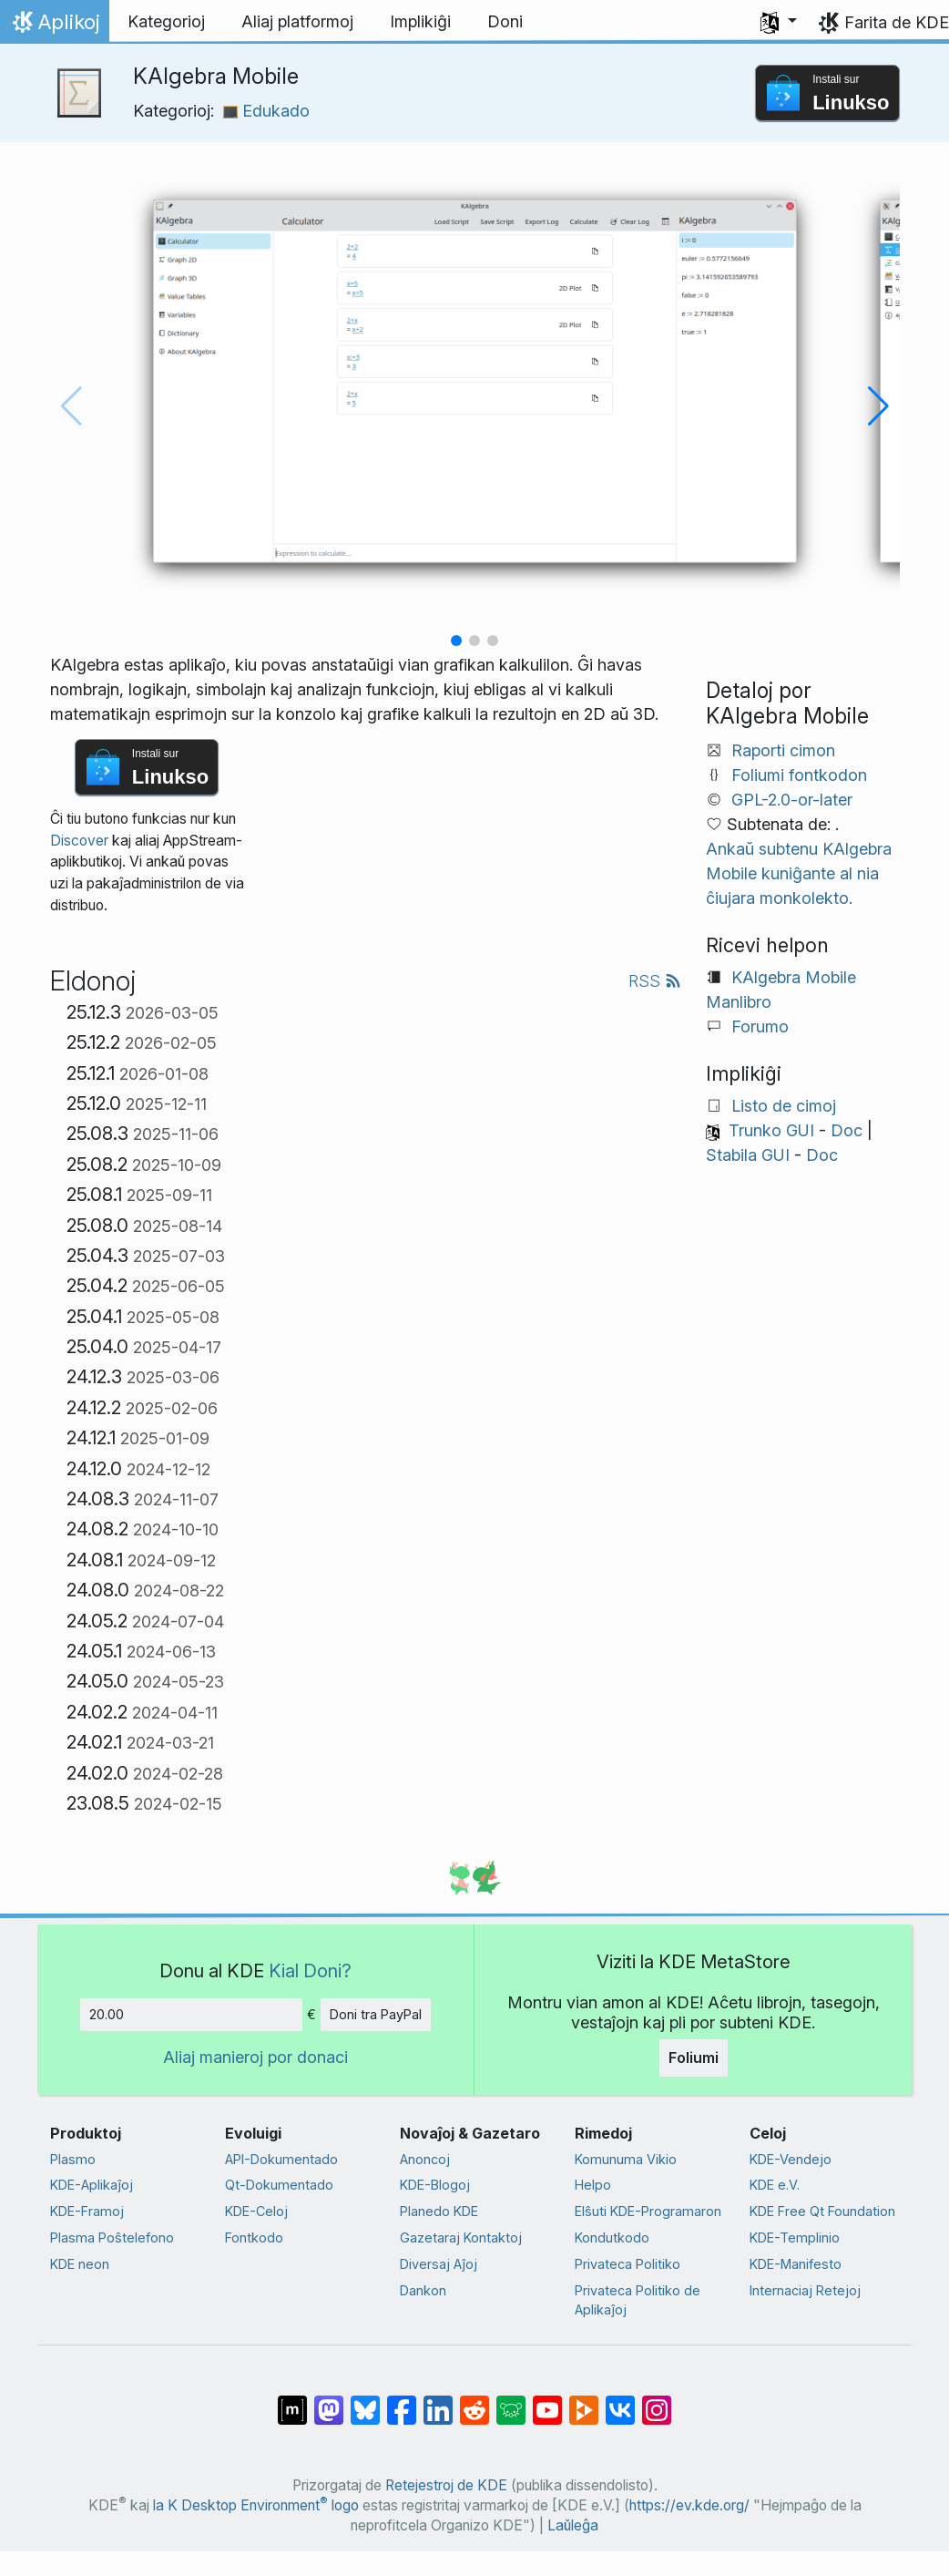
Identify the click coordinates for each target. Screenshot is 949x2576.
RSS (654, 980)
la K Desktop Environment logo (256, 2505)
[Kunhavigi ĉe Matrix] (292, 2401)
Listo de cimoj (783, 1105)
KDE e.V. (775, 2184)
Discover (79, 840)
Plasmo (73, 2159)
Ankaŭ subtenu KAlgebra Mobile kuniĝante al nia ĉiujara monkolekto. (799, 873)
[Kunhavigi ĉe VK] (620, 2401)
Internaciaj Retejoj (805, 2290)
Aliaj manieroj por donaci (255, 2057)
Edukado (266, 110)
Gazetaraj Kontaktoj (461, 2237)
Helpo (593, 2184)
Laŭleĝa (572, 2525)
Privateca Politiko (627, 2264)
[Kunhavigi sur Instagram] (656, 2401)
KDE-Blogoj (435, 2184)
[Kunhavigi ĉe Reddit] (474, 2401)
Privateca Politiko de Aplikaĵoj (637, 2300)
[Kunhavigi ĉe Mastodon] (328, 2401)
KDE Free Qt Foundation (822, 2211)
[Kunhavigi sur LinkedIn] (438, 2401)
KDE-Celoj (256, 2211)
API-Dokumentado (281, 2159)
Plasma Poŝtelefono (112, 2237)
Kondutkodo (612, 2237)
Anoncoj (425, 2159)
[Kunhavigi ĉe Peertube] (583, 2401)
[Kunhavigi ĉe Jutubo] (547, 2401)
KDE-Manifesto (796, 2264)
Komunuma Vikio (626, 2159)
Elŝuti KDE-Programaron (648, 2211)
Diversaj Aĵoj (438, 2264)
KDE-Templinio (795, 2237)
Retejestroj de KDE (446, 2485)
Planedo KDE (439, 2211)
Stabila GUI (748, 1155)
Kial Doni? (310, 1970)
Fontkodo (254, 2237)
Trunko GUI (771, 1130)
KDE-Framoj (87, 2211)
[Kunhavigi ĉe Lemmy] (511, 2401)
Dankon (423, 2290)
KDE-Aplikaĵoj (91, 2184)
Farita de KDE (896, 22)
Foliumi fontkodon (799, 775)
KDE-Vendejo (791, 2159)
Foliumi (693, 2057)
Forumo (760, 1026)
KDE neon (79, 2264)
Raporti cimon (783, 750)
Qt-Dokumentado (279, 2184)
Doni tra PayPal (376, 2014)
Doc (846, 1130)
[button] (778, 22)
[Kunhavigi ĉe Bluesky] (365, 2401)
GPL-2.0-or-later (791, 799)
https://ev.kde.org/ (689, 2505)
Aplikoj (54, 26)
